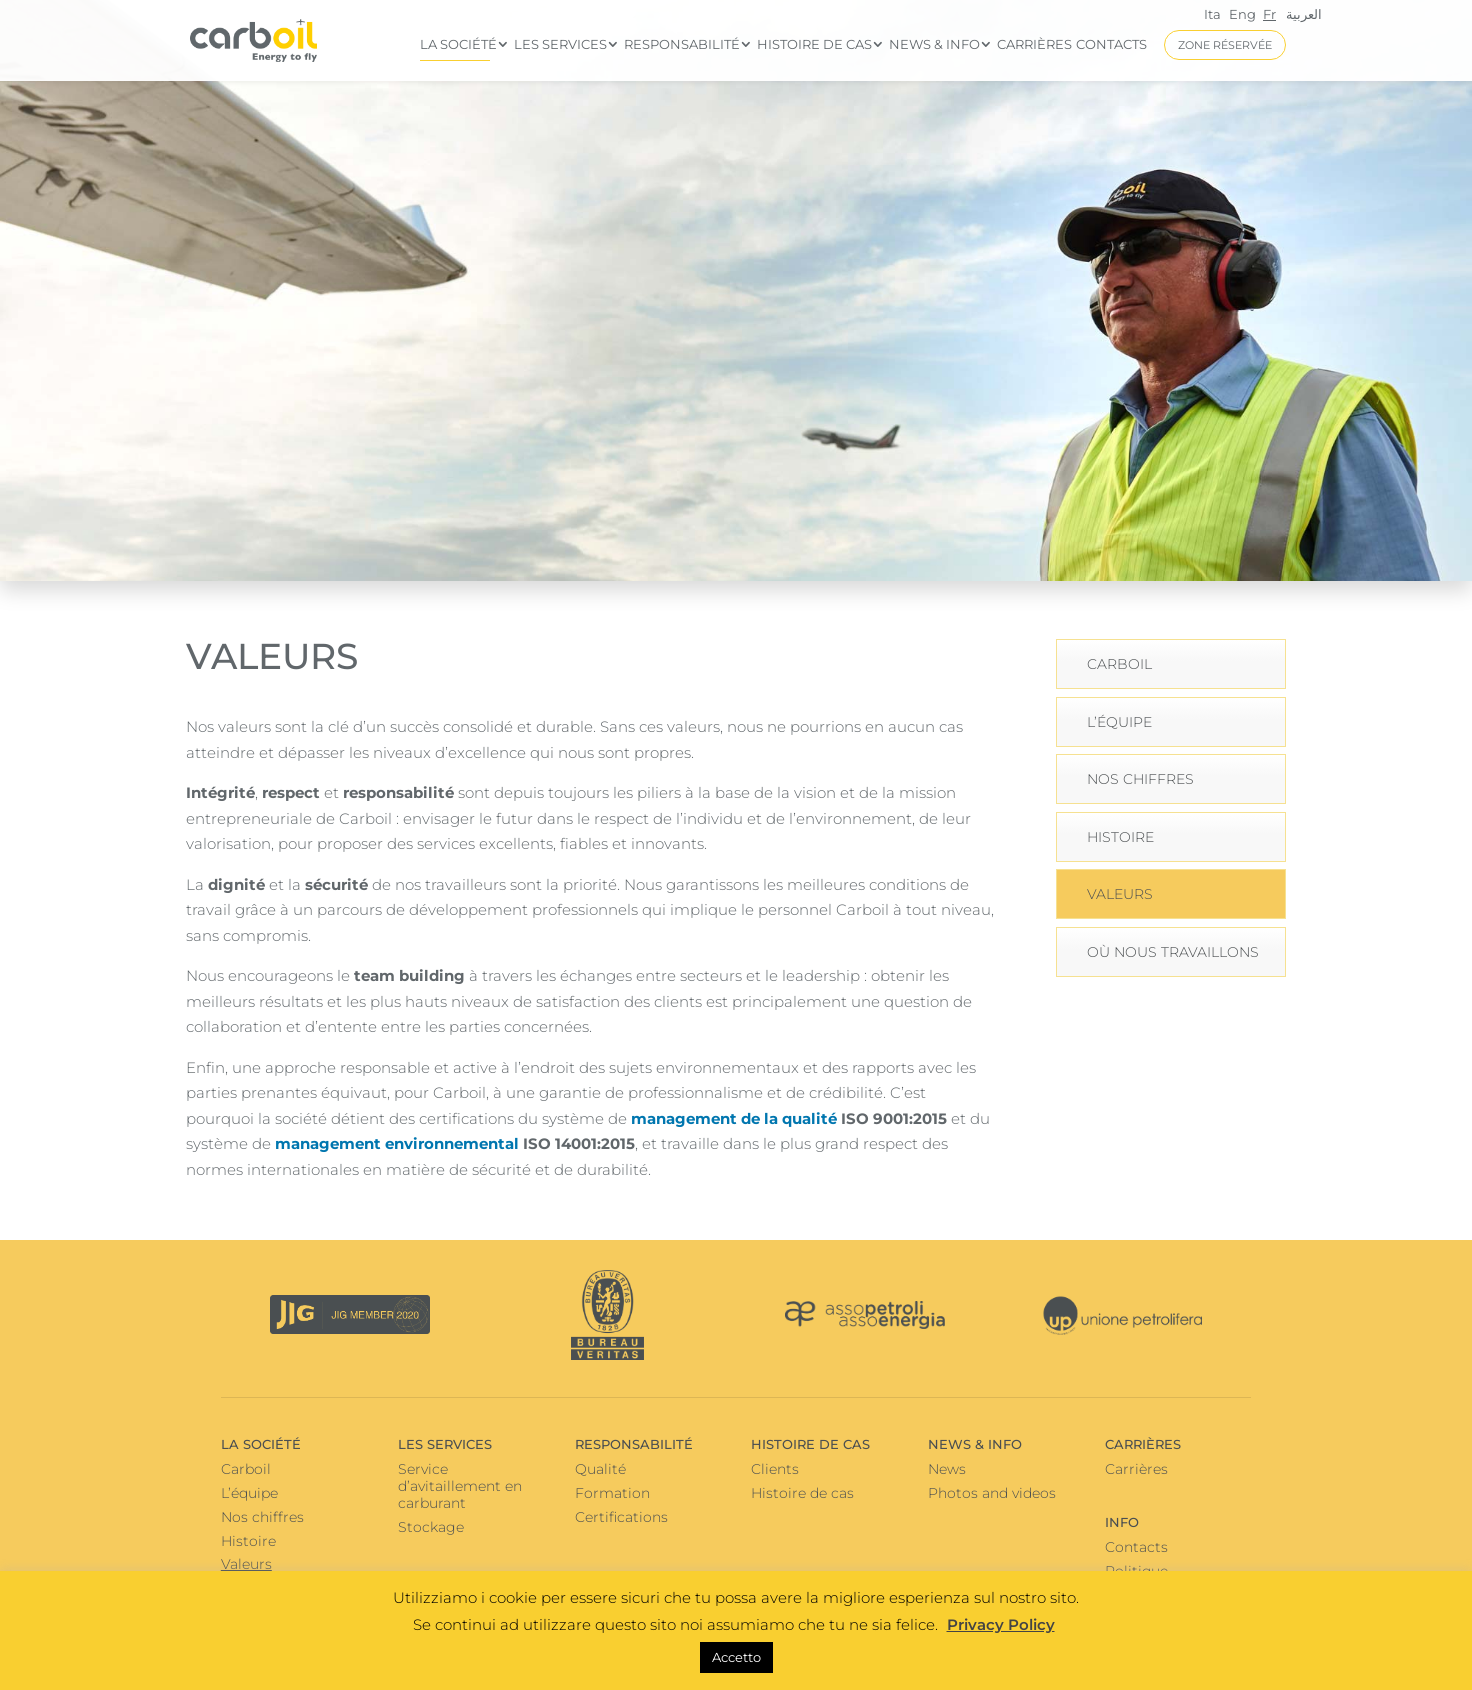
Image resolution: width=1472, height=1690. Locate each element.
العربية (1304, 14)
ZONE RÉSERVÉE (1225, 45)
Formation (612, 1493)
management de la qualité (734, 1118)
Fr (1269, 14)
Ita (1212, 14)
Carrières (1034, 44)
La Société (458, 44)
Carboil (1119, 664)
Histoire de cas (814, 44)
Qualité (600, 1469)
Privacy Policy (1001, 1624)
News (947, 1469)
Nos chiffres (1140, 779)
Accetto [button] (736, 1657)
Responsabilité (682, 44)
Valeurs (1120, 894)
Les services (560, 44)
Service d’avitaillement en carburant (460, 1486)
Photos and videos (992, 1493)
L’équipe (1119, 722)
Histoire (1120, 837)
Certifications (621, 1517)
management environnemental (397, 1143)
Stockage (431, 1527)
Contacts (1111, 44)
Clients (775, 1469)
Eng (1242, 14)
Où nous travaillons (1173, 952)
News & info (934, 44)
